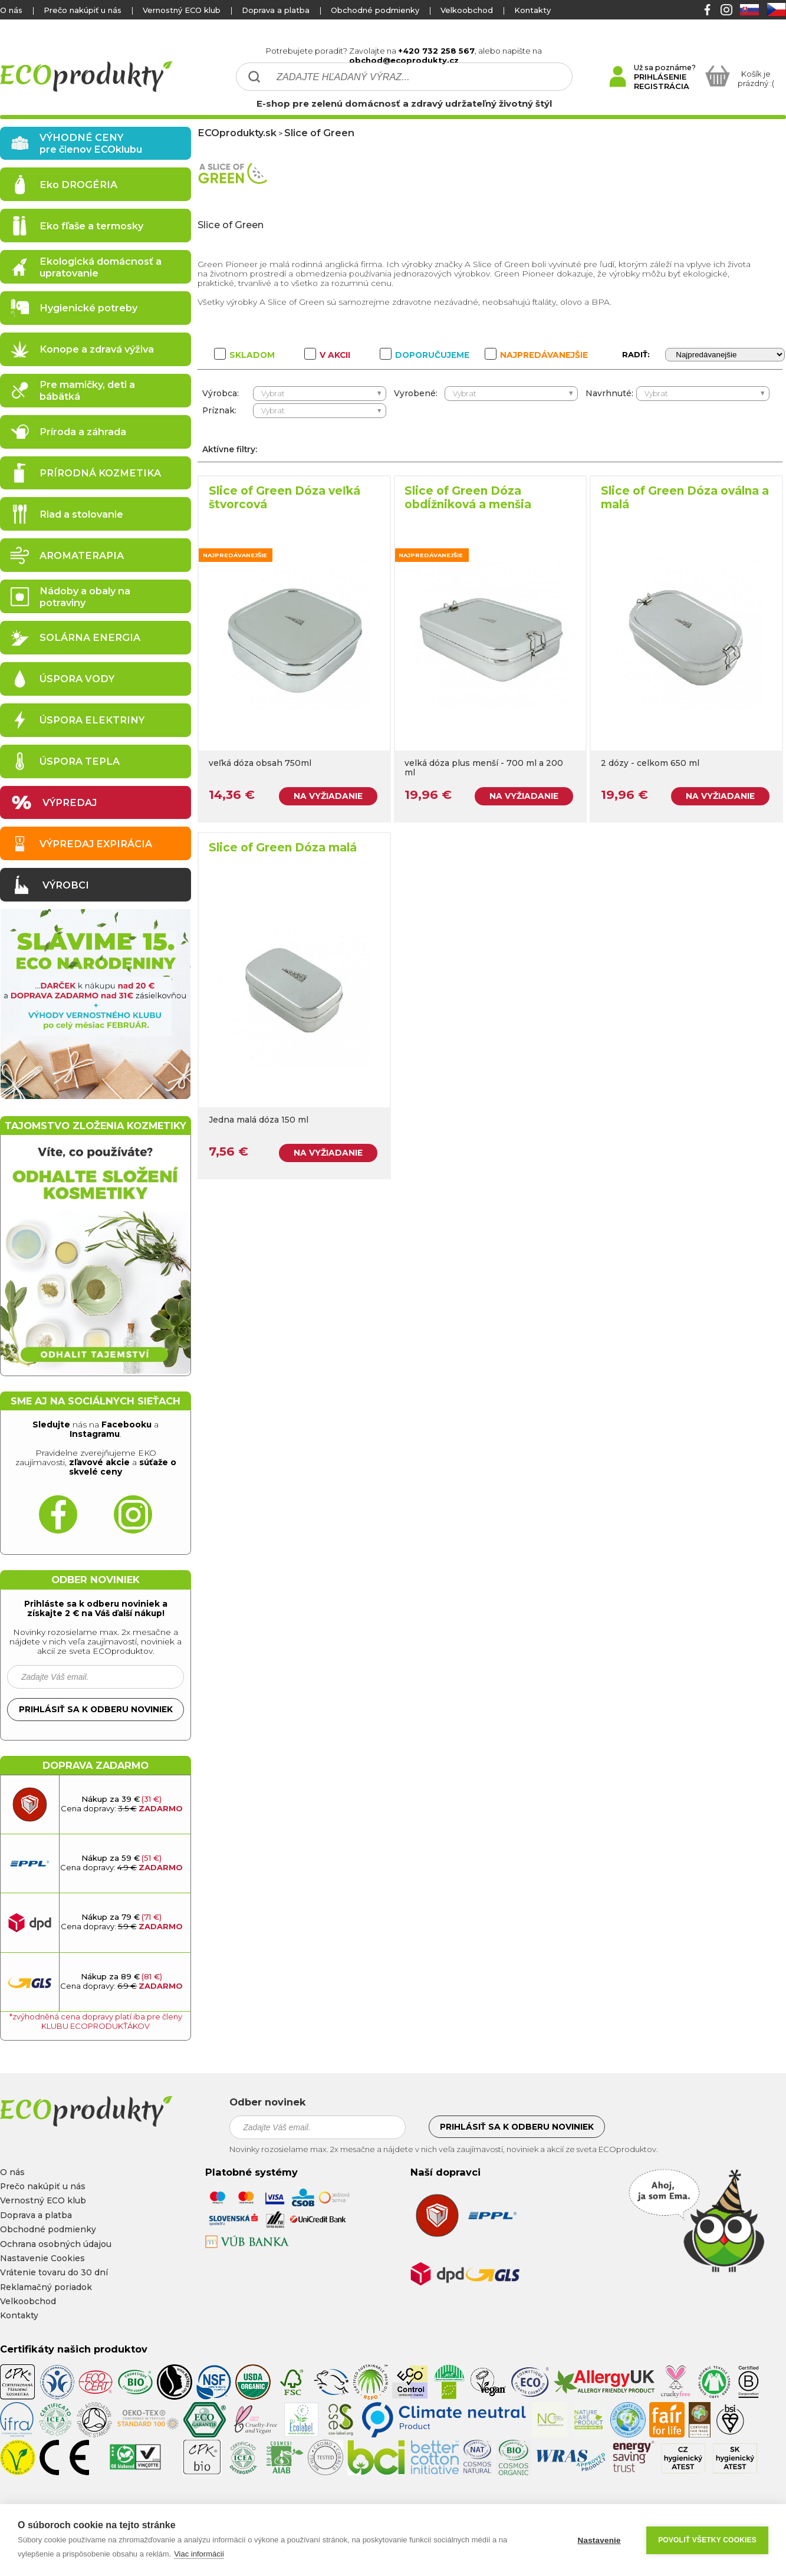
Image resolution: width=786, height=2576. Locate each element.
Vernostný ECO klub (182, 10)
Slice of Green (319, 133)
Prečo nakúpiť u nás (82, 10)
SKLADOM (244, 355)
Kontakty (532, 10)
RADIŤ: (636, 354)
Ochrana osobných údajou (55, 2244)
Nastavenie (598, 2540)
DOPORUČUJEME (424, 355)
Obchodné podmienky (375, 10)
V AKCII (327, 355)
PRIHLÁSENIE (660, 76)
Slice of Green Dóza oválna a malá (685, 497)
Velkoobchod (466, 10)
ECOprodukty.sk (237, 133)
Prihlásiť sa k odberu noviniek (96, 1709)
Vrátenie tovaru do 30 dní (54, 2272)
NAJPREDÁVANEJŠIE (536, 355)
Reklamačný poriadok (46, 2287)
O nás (11, 10)
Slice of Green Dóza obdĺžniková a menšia (467, 497)
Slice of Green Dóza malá (283, 847)
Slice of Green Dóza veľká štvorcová (284, 497)
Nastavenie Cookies (42, 2258)
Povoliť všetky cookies (707, 2540)
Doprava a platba (276, 10)
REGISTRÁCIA (661, 86)
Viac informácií (199, 2553)
